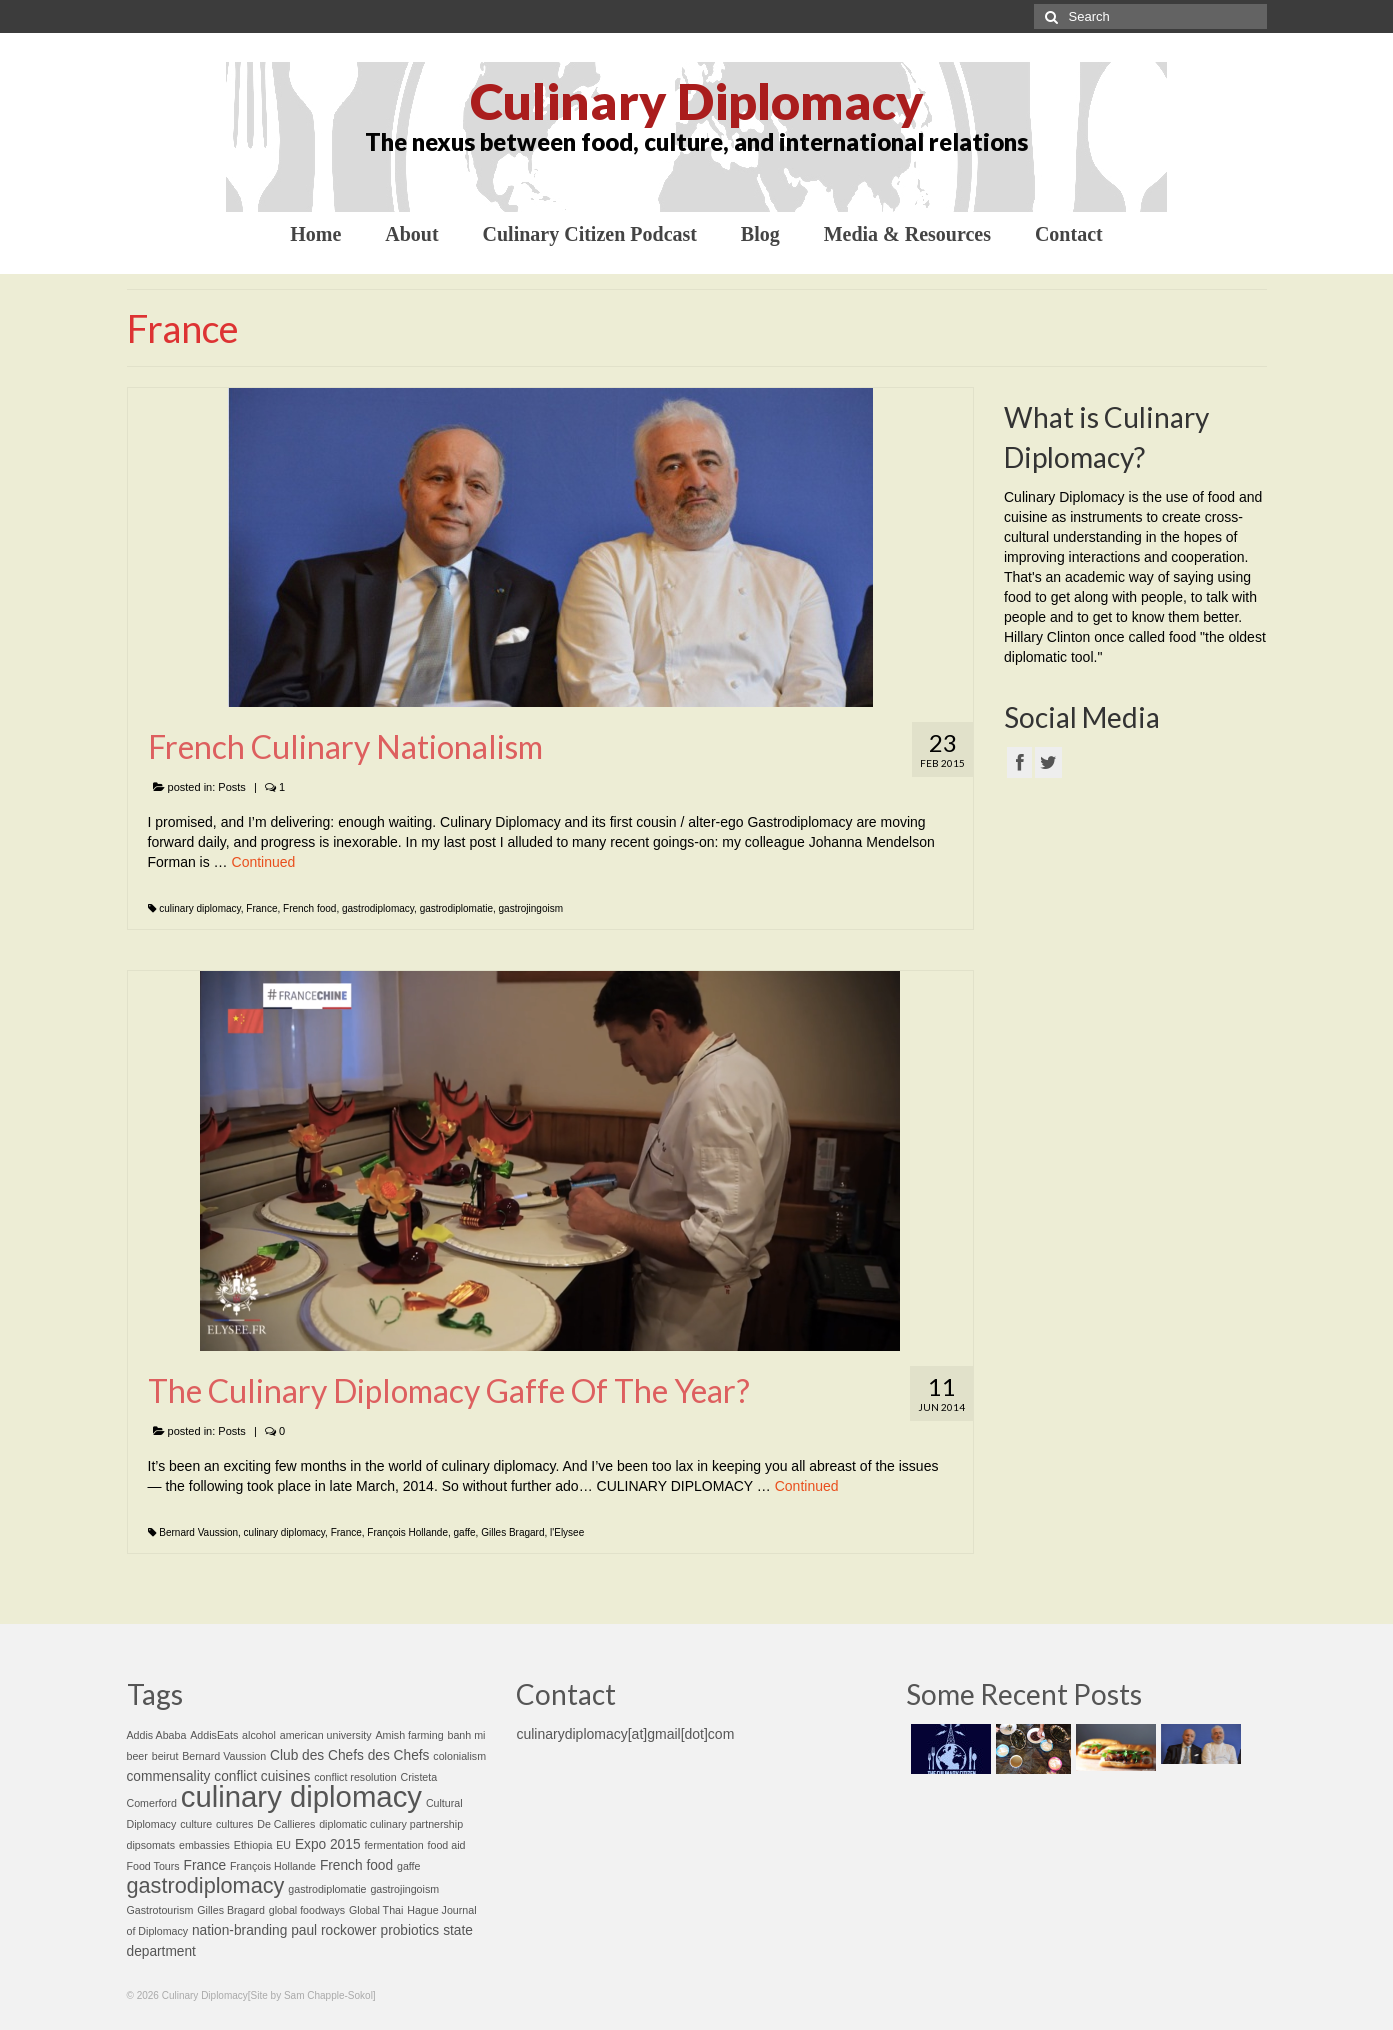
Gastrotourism (160, 1910)
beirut (165, 1756)
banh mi (466, 1735)
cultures (234, 1824)
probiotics (410, 1930)
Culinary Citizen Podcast (590, 234)
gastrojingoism (531, 908)
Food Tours (153, 1866)
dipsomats (151, 1845)
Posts (232, 787)
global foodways (307, 1910)
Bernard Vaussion (198, 1532)
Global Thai (376, 1910)
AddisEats (214, 1735)
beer (137, 1756)
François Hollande (407, 1532)
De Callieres (286, 1824)
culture (196, 1824)
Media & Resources (907, 234)
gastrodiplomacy (378, 908)
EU (283, 1845)
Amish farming (409, 1735)
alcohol (259, 1735)
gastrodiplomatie (456, 908)
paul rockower (333, 1930)
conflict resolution (355, 1777)
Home (315, 234)
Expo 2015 (328, 1844)
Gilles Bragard (512, 1532)
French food (309, 908)
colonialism (459, 1756)
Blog (760, 234)
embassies (204, 1845)
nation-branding (239, 1930)
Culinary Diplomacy (697, 101)
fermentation (393, 1845)
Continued (264, 862)
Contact (1069, 234)
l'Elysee (567, 1532)
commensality (169, 1776)
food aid (447, 1845)
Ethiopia (253, 1845)
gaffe (465, 1532)
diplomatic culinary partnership (391, 1824)
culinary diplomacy (200, 908)
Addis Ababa (157, 1735)
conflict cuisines (262, 1776)
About (411, 234)
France (261, 908)
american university (326, 1735)
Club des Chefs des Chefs (349, 1755)
